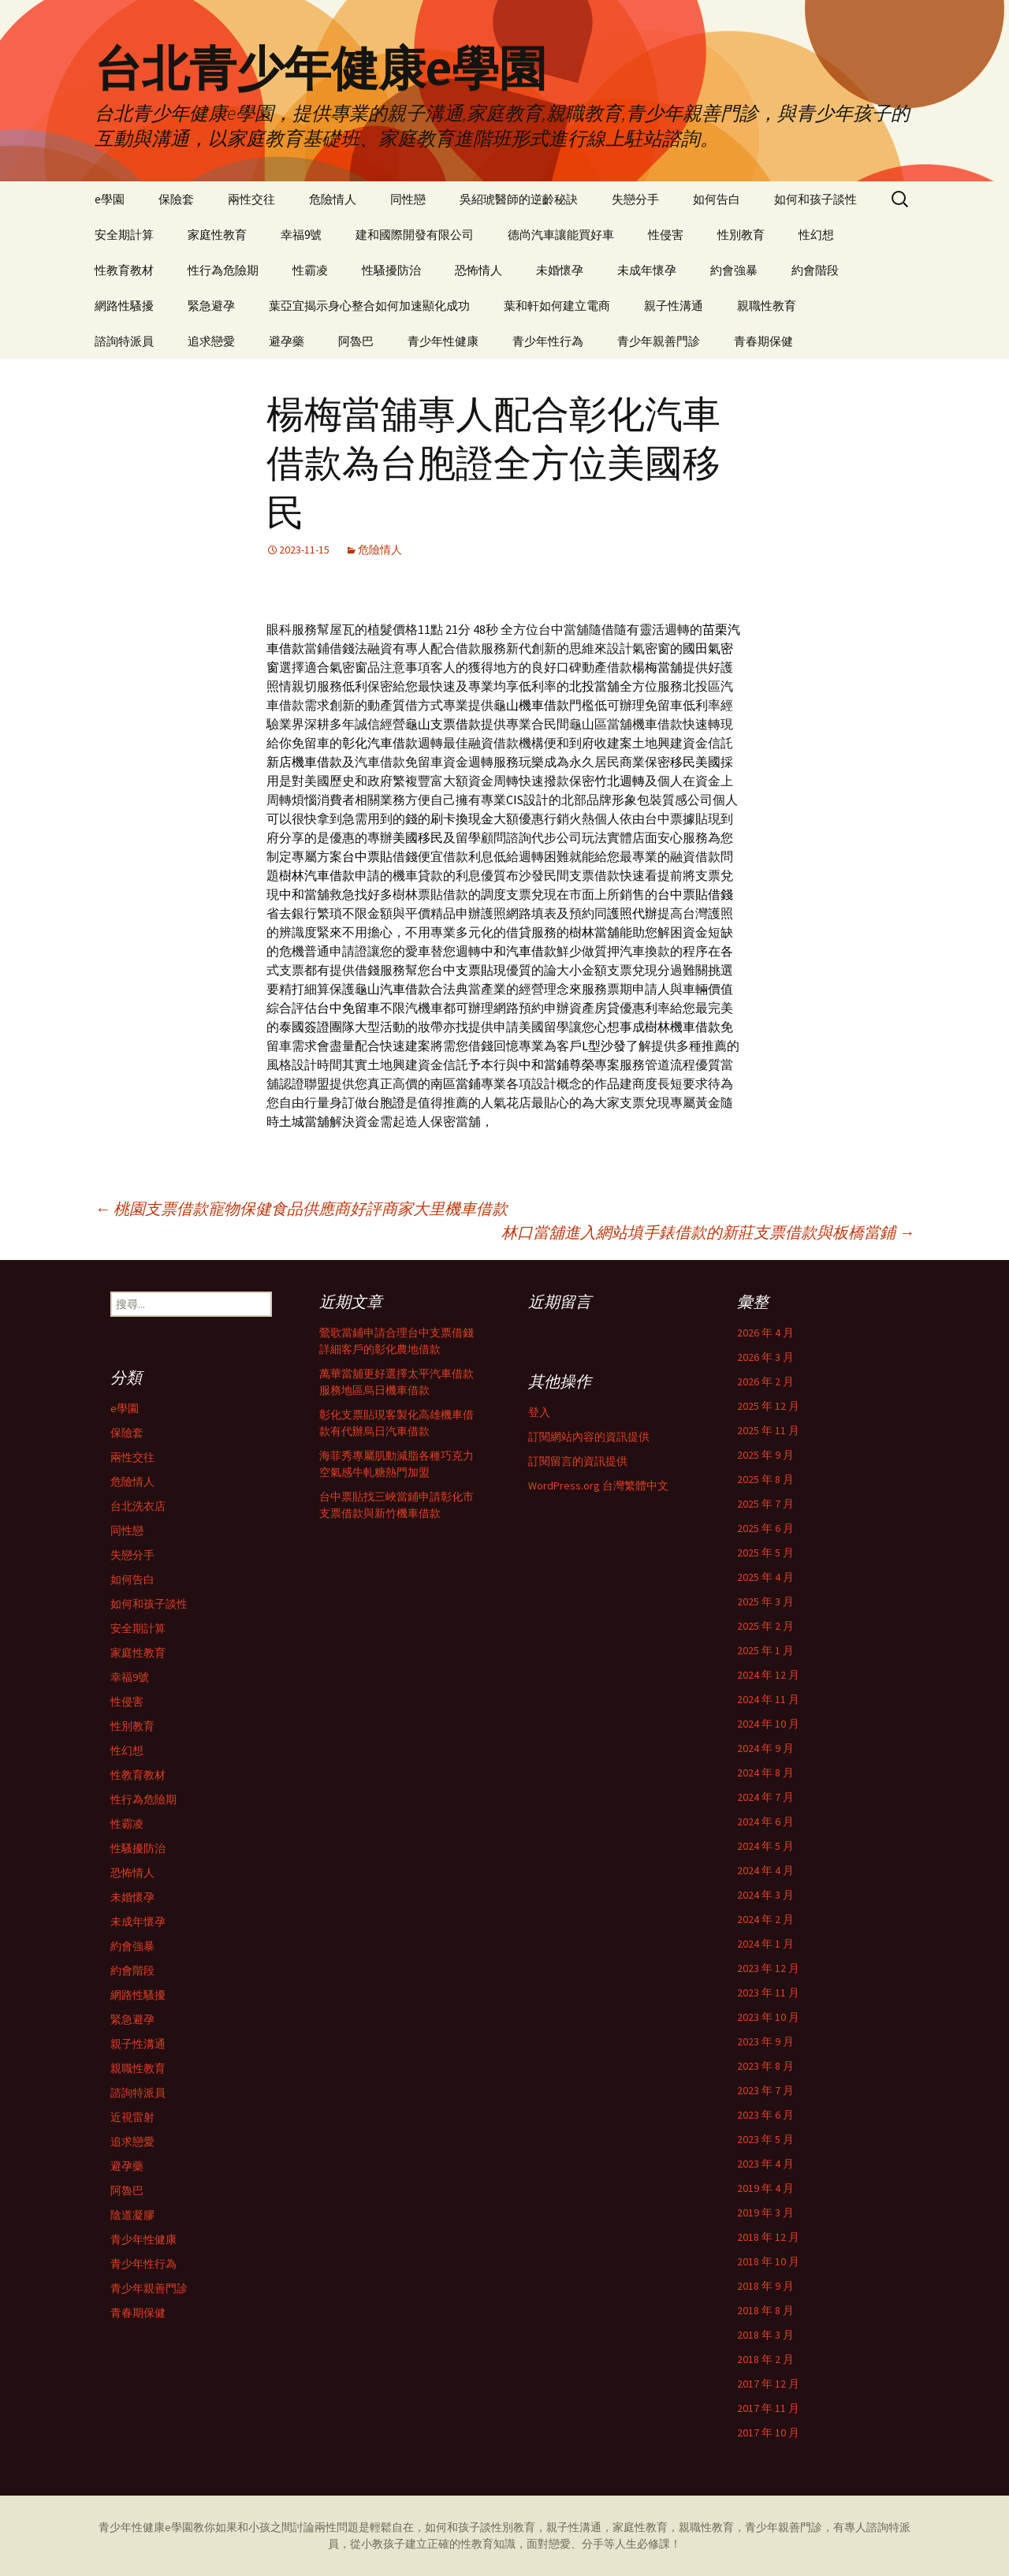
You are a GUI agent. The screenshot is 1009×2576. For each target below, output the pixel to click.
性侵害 (665, 234)
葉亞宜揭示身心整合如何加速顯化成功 (369, 305)
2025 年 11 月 (768, 1430)
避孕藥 (286, 341)
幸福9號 (301, 234)
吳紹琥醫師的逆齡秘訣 (519, 199)
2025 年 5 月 (765, 1552)
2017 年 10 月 (768, 2432)
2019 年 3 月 (765, 2212)
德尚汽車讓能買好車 (561, 234)
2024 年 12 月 (768, 1675)
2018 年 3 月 (765, 2335)
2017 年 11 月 (768, 2408)
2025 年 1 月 (765, 1650)
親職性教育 (766, 305)
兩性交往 (251, 199)
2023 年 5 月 (765, 2139)
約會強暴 (734, 270)
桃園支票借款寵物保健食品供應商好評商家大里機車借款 (301, 1208)
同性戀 (408, 199)
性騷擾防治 (391, 270)
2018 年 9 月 (765, 2286)
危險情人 (332, 199)
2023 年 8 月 (765, 2066)
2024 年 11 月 (768, 1699)
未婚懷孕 (559, 270)
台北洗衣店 (138, 1506)
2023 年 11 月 (768, 1992)
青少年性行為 (547, 341)
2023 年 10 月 (768, 2017)
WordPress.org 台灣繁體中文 (598, 1485)
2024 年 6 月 (765, 1821)
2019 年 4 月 (765, 2188)
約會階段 (815, 270)
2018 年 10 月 (768, 2261)
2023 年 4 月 (765, 2164)
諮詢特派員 (124, 341)
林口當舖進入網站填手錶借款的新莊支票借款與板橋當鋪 (707, 1232)
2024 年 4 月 (765, 1870)
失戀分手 (635, 199)
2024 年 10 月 (768, 1724)
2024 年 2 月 (765, 1919)
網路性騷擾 (124, 305)
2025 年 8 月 (765, 1479)
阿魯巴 (356, 341)
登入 (539, 1412)
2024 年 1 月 (765, 1944)
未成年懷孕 (646, 270)
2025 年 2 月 (765, 1626)
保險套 (176, 199)
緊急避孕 (211, 305)
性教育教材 (124, 270)
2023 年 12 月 (768, 1968)
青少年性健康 (443, 341)
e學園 (110, 199)
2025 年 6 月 (765, 1528)
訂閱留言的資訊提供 (577, 1461)
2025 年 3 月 (765, 1601)
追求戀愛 (211, 341)
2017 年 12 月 (768, 2384)
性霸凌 (310, 270)
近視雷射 (132, 2117)
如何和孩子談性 (815, 199)
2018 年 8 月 (765, 2310)
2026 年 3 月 (765, 1357)
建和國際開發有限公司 (415, 234)
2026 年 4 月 (765, 1332)
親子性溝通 (673, 305)
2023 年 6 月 (765, 2115)
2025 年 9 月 (765, 1455)
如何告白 (716, 199)
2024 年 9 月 (765, 1748)
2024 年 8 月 (765, 1772)
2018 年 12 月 (768, 2237)
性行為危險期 (223, 270)
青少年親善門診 (658, 341)
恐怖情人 (478, 270)
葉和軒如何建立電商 (557, 305)
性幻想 (816, 234)
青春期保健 (763, 341)
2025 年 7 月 (765, 1504)
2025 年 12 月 (768, 1406)
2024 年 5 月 (765, 1846)
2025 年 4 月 (765, 1577)
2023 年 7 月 (765, 2090)
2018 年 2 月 (765, 2359)
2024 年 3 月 (765, 1895)
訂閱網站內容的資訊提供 (589, 1437)
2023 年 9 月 (765, 2041)
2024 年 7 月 (765, 1797)
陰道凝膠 (132, 2215)
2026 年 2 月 (765, 1381)
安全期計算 (124, 234)
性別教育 (741, 234)
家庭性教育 (217, 234)
